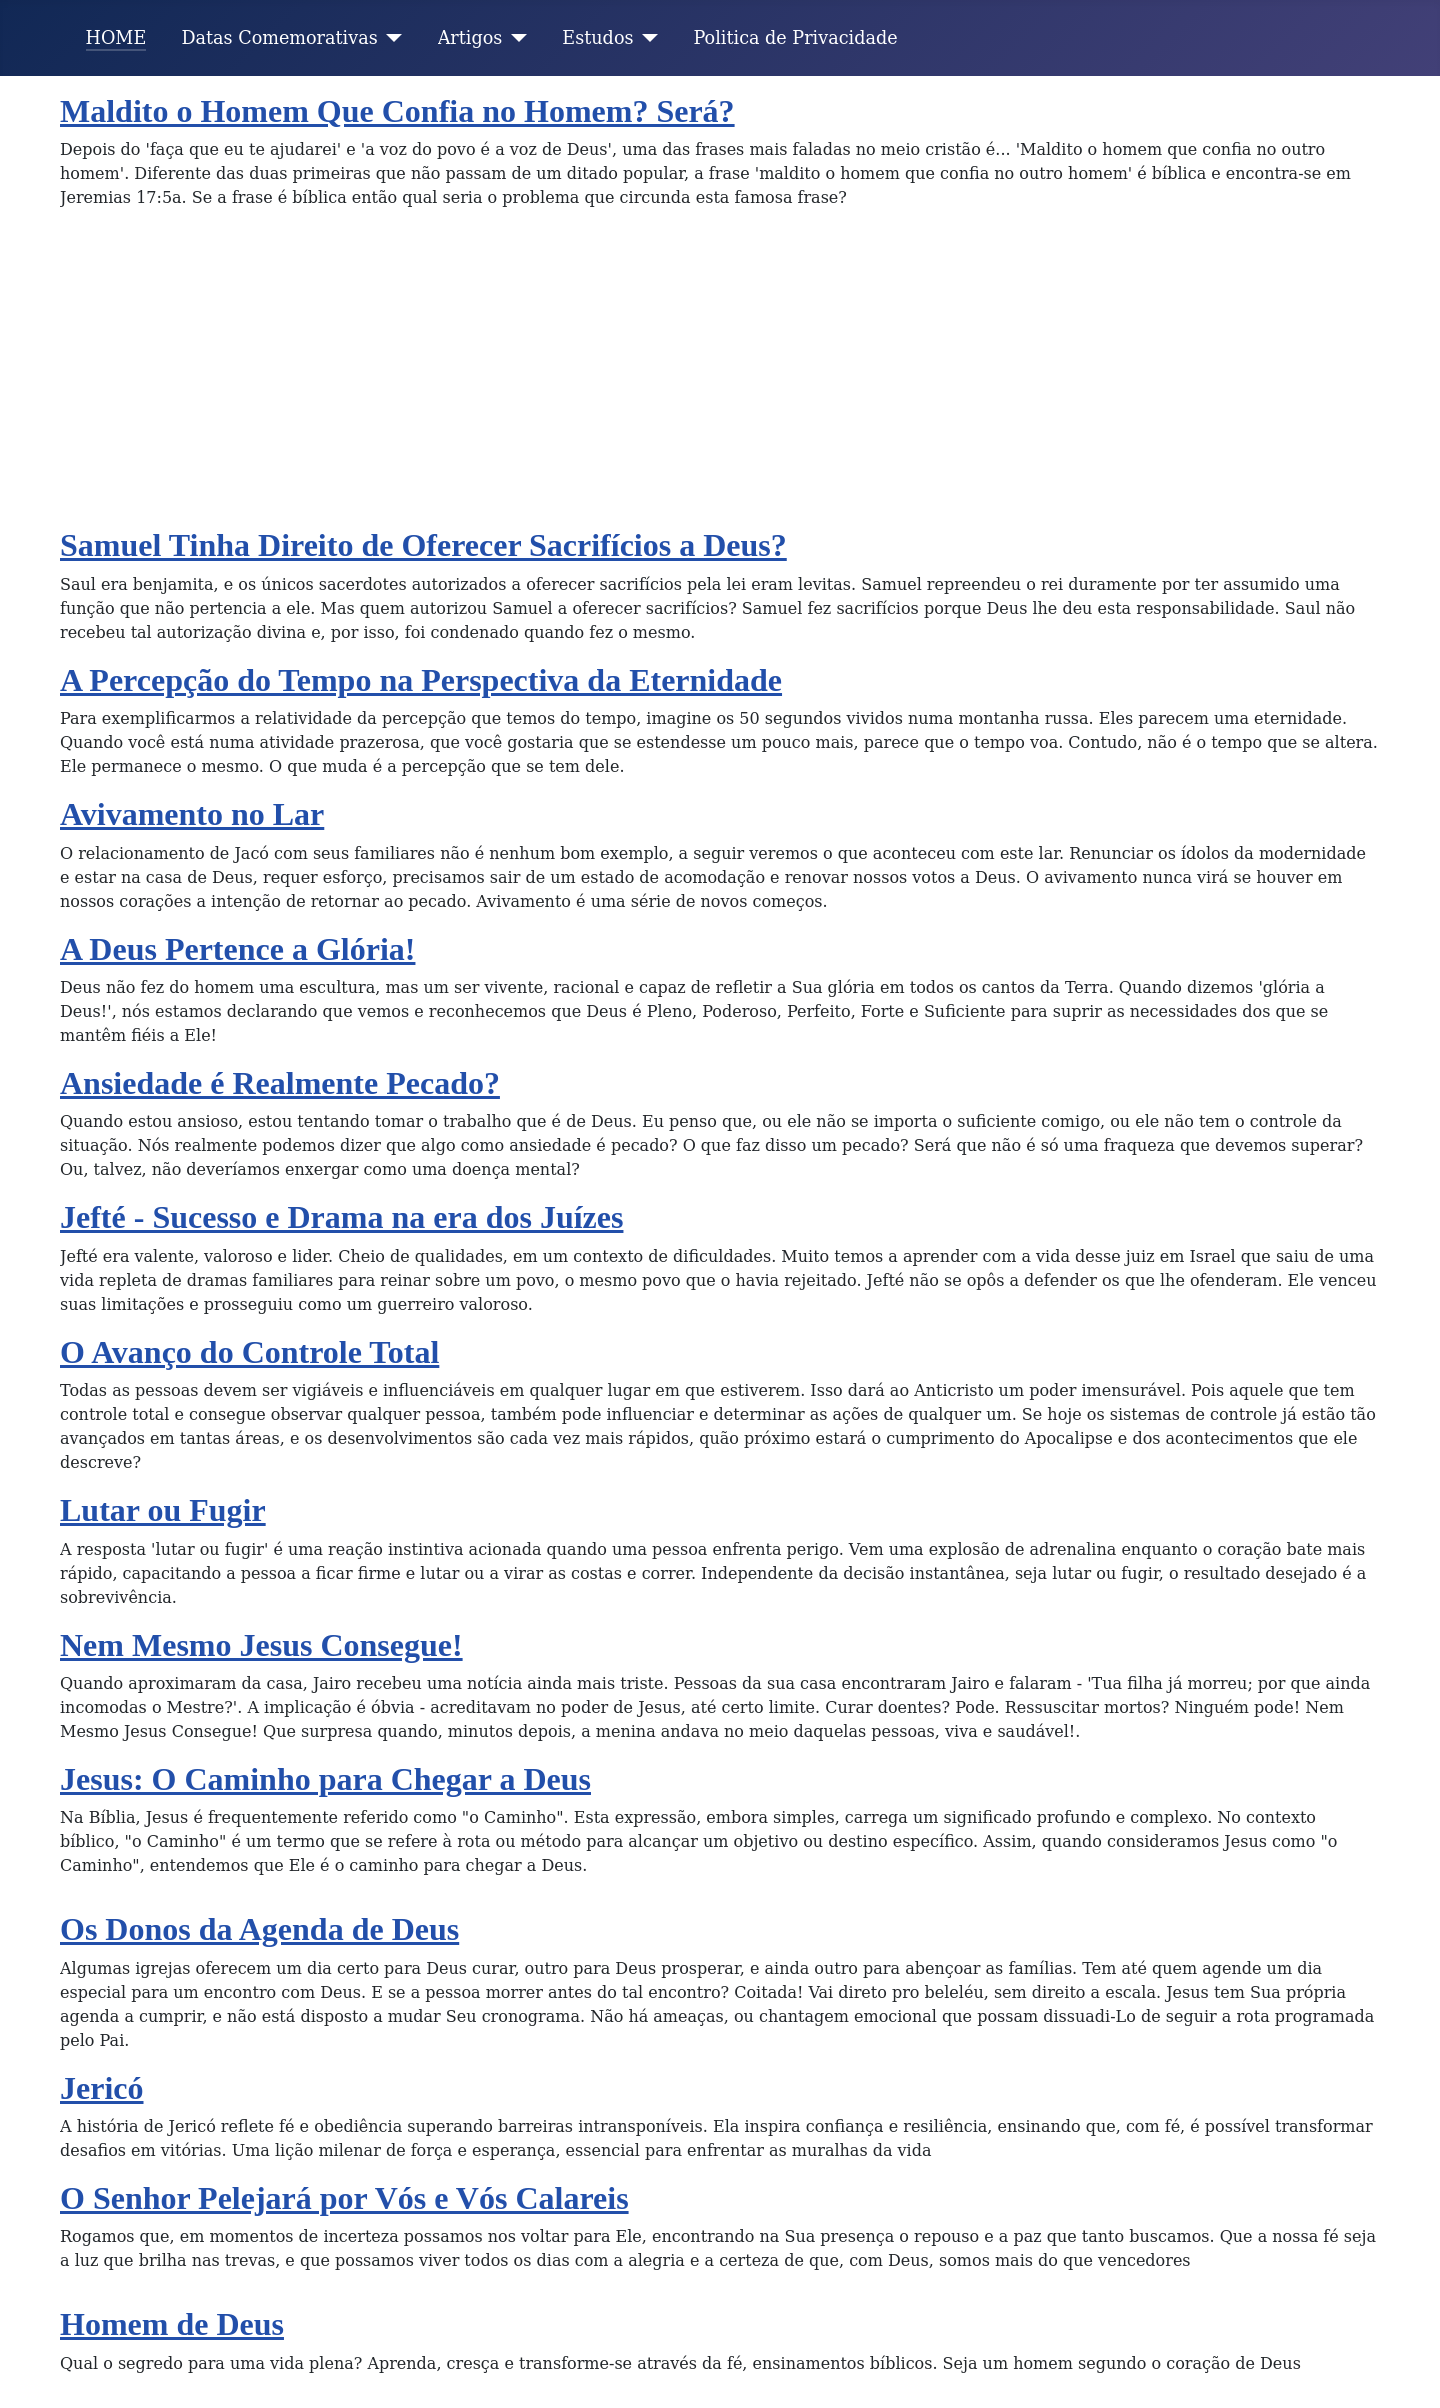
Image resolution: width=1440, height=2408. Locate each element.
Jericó (102, 2088)
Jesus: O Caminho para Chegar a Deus (325, 1779)
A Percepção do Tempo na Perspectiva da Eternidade (421, 680)
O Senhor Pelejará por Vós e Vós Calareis (344, 2198)
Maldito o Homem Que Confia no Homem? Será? (397, 111)
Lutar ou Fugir (163, 1510)
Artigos (470, 38)
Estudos (597, 38)
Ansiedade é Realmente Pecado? (280, 1083)
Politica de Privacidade (796, 38)
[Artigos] (514, 38)
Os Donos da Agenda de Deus (259, 1929)
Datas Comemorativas (279, 38)
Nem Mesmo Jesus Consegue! (261, 1645)
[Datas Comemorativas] (390, 38)
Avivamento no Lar (192, 814)
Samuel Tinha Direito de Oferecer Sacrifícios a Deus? (423, 545)
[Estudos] (646, 38)
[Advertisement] (720, 376)
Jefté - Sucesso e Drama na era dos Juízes (341, 1217)
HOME (116, 38)
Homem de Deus (172, 2324)
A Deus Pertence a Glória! (237, 949)
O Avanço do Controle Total (249, 1352)
